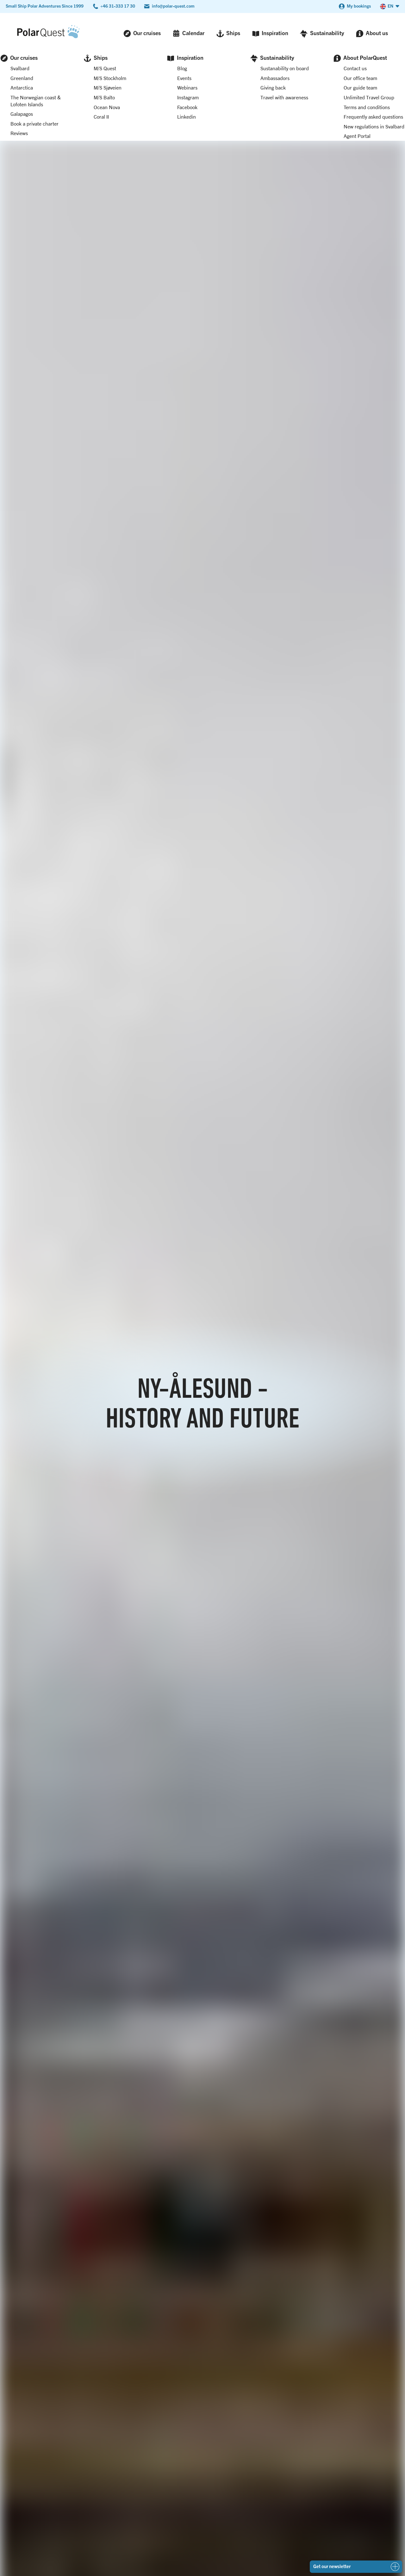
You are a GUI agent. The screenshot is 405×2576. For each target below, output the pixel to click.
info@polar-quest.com (173, 6)
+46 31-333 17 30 (117, 6)
